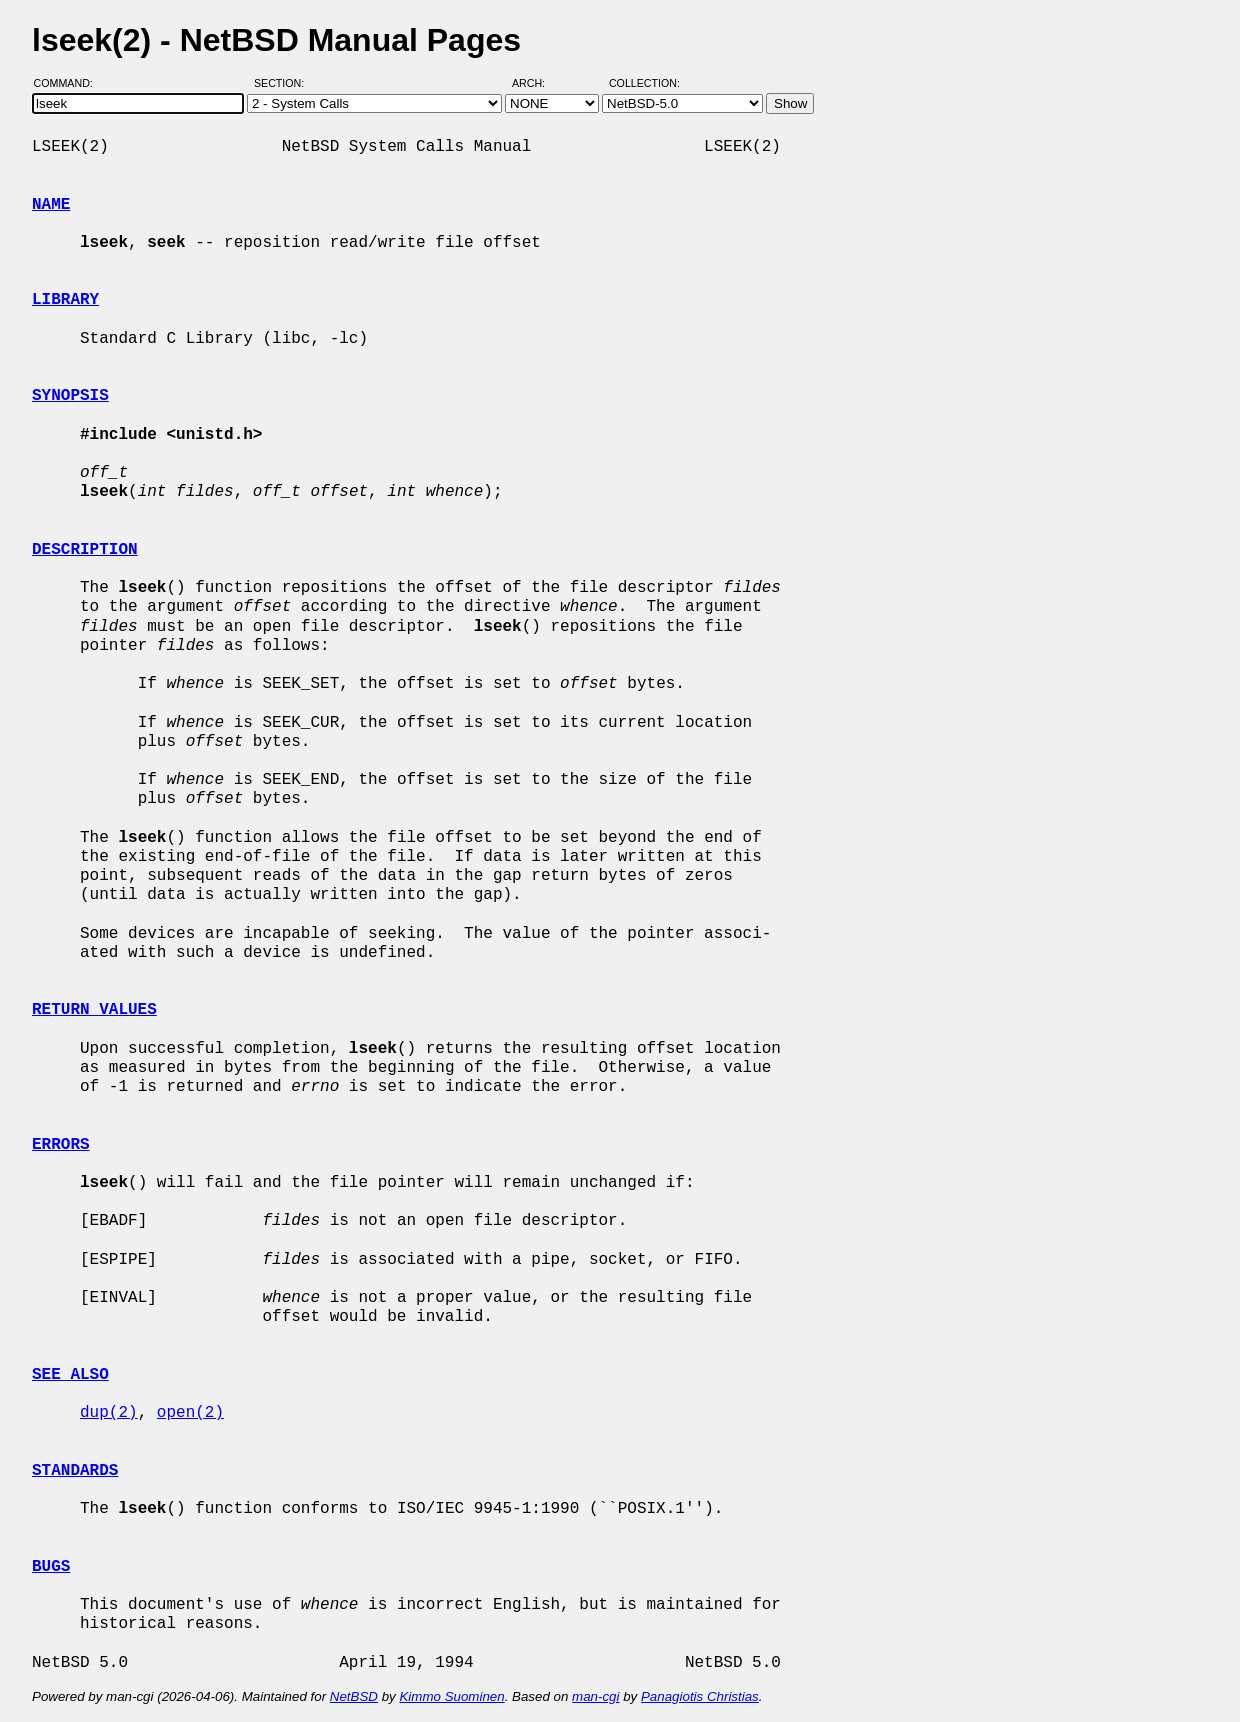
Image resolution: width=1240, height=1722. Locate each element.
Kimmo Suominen (451, 1696)
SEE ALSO (70, 1375)
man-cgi (595, 1696)
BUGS (51, 1567)
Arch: (537, 83)
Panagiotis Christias (700, 1696)
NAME (51, 205)
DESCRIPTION (85, 550)
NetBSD (354, 1696)
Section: (283, 83)
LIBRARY (65, 300)
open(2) (190, 1413)
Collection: (644, 83)
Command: (69, 83)
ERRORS (61, 1145)
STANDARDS (75, 1471)
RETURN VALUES (94, 1010)
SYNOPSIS (70, 396)
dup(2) (109, 1413)
